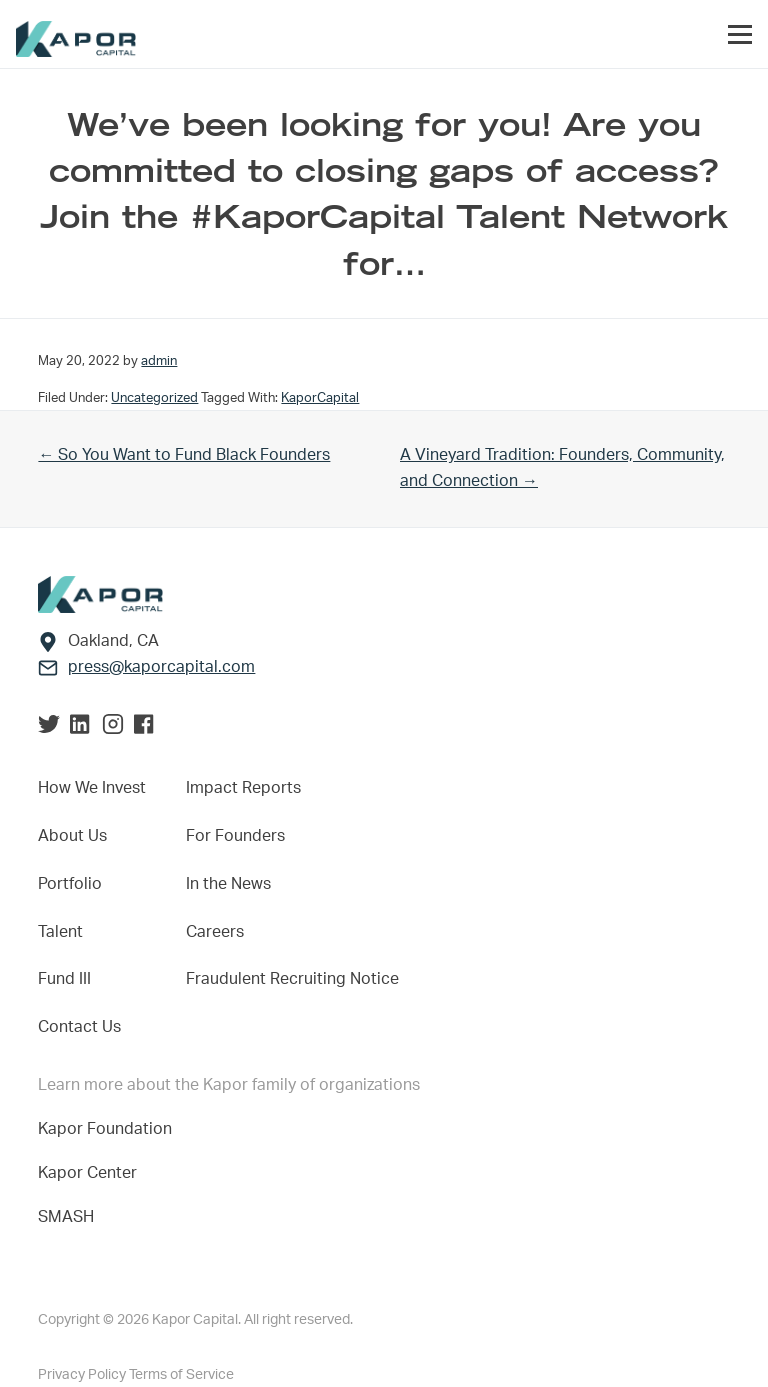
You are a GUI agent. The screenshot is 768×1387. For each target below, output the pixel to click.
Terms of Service (181, 1375)
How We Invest (92, 788)
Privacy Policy (83, 1375)
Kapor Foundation (109, 1129)
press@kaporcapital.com (161, 667)
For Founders (235, 836)
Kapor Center (91, 1173)
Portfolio (70, 884)
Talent (60, 932)
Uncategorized (154, 398)
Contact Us (79, 1027)
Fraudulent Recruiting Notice (292, 979)
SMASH (66, 1217)
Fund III (64, 979)
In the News (228, 884)
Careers (215, 932)
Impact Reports (243, 788)
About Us (72, 836)
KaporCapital (320, 398)
